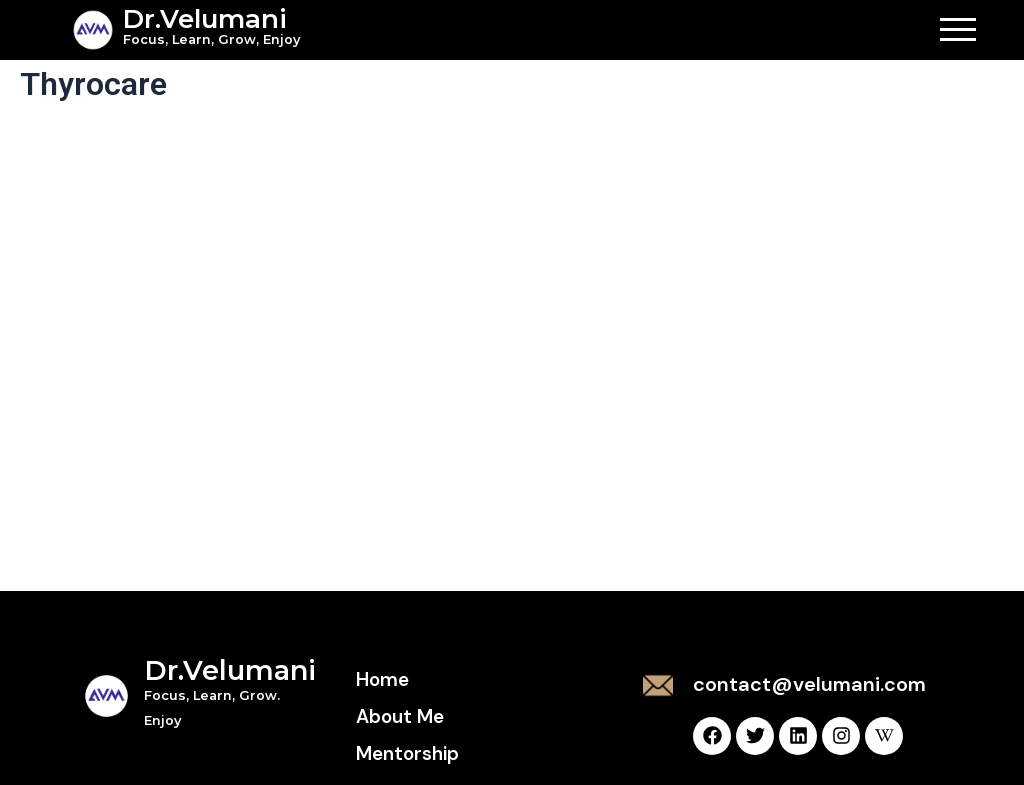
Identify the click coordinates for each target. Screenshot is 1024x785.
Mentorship (407, 753)
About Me (400, 716)
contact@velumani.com (809, 684)
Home (382, 679)
